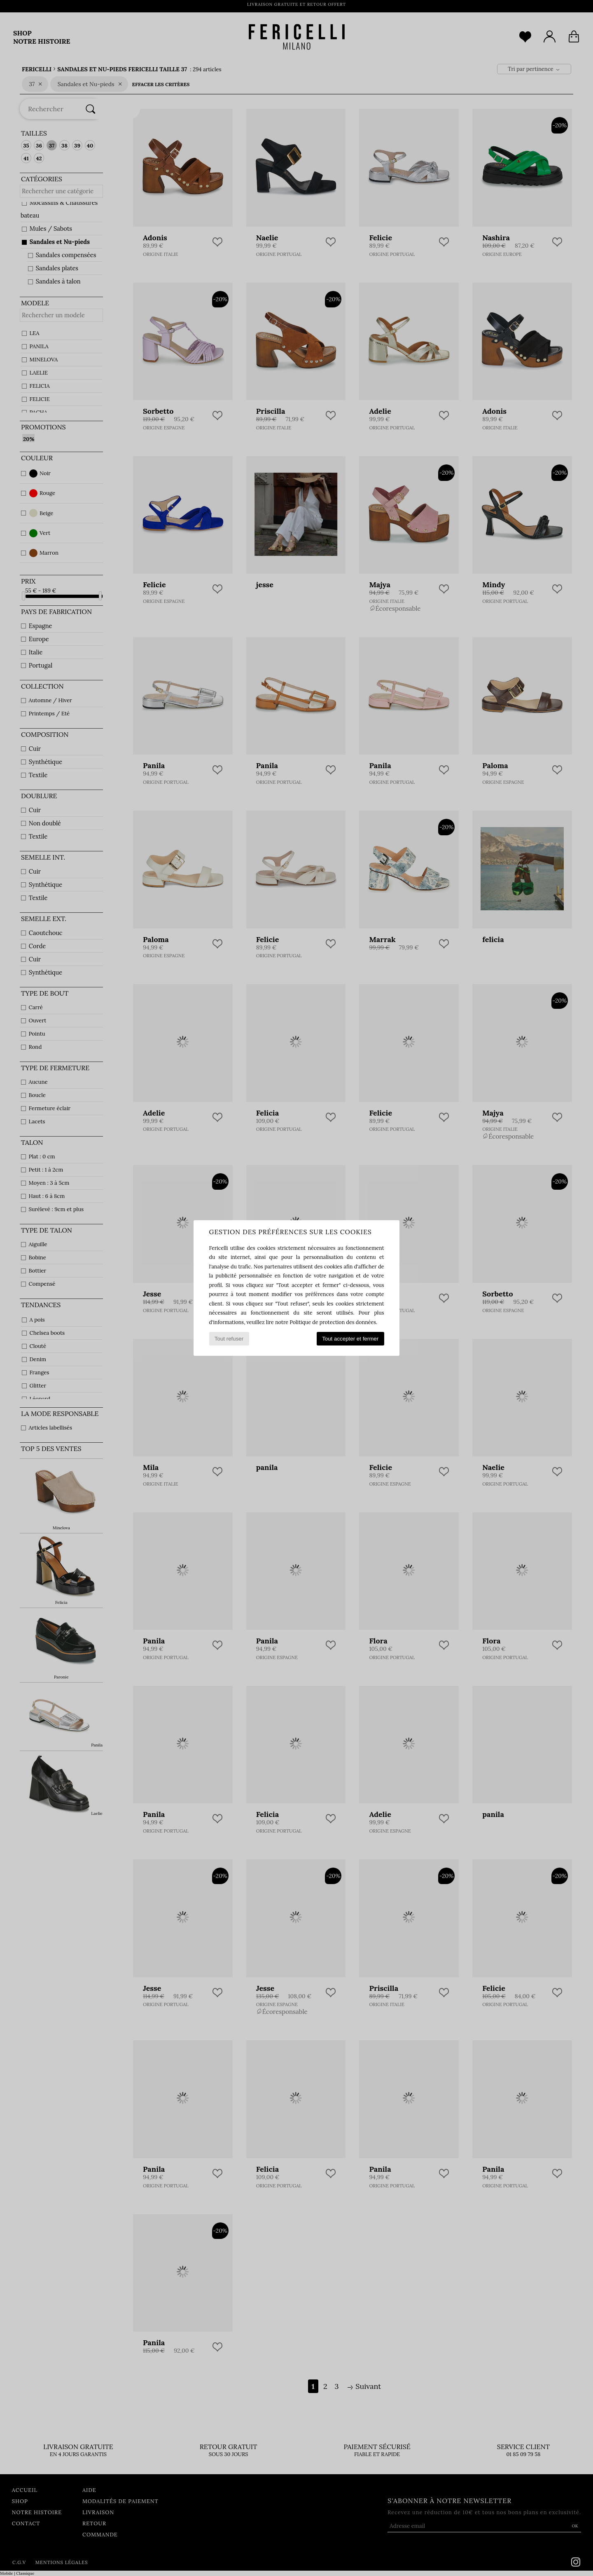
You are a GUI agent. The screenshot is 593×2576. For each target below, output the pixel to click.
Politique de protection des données (332, 1322)
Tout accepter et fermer (350, 1339)
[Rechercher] (90, 108)
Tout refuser (229, 1339)
